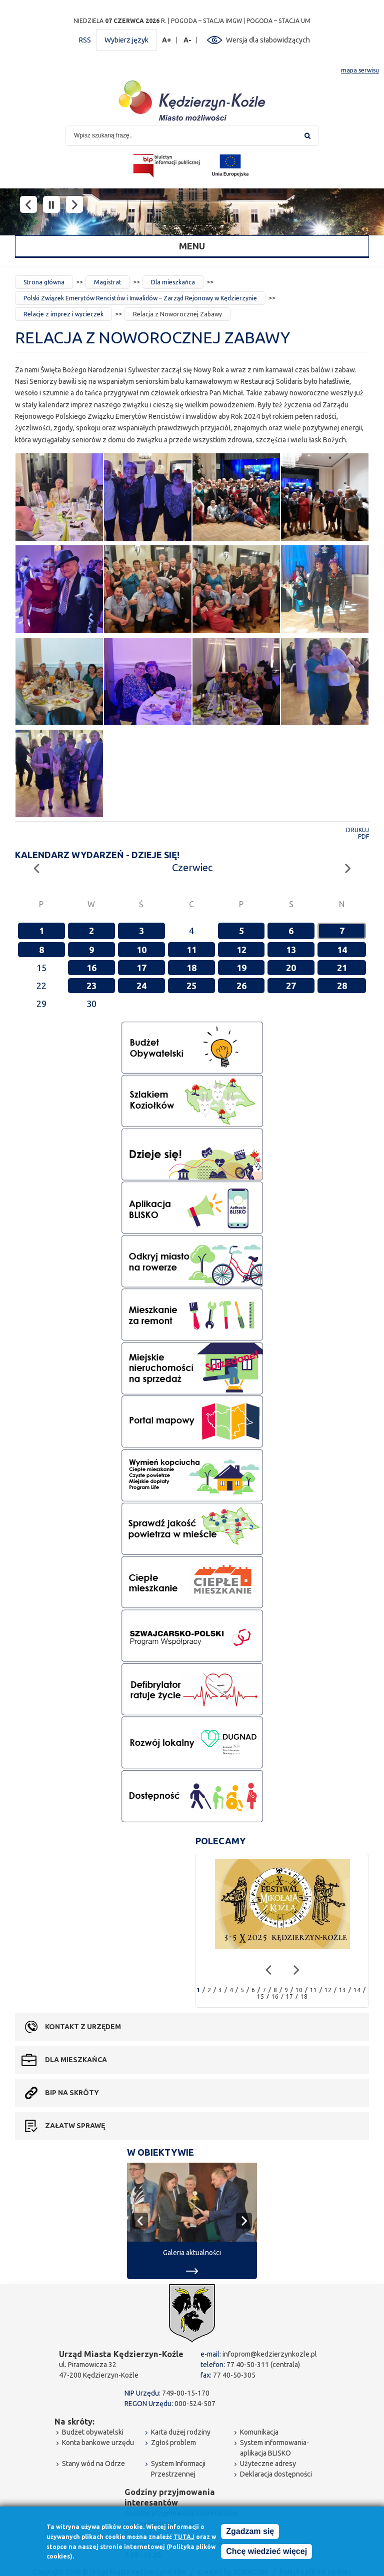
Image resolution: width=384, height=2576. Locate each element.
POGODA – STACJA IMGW (206, 20)
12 (241, 950)
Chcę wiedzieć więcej (266, 2553)
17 (141, 968)
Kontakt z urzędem (83, 2027)
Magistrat (108, 282)
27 (291, 986)
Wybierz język (126, 40)
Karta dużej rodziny (180, 2432)
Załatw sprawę (75, 2126)
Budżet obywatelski (93, 2432)
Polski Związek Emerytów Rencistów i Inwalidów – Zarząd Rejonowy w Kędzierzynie (140, 298)
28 (342, 986)
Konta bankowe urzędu (98, 2443)
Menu (192, 246)
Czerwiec (192, 867)
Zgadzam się (250, 2533)
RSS (85, 40)
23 (91, 986)
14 (342, 950)
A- (188, 40)
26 (241, 986)
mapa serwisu (360, 70)
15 (260, 1996)
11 (191, 950)
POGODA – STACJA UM (278, 20)
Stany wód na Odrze (93, 2464)
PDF (363, 836)
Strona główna (44, 282)
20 (291, 968)
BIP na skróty (72, 2093)
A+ (167, 40)
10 (141, 950)
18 (191, 968)
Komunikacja (259, 2432)
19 (241, 968)
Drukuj (357, 830)
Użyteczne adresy (268, 2464)
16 (91, 968)
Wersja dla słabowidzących (268, 40)
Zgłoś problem (173, 2443)
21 (342, 968)
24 (141, 986)
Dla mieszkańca (173, 282)
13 (291, 950)
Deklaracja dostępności (276, 2474)
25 (191, 986)
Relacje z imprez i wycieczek (64, 314)
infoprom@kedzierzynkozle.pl (269, 2354)
